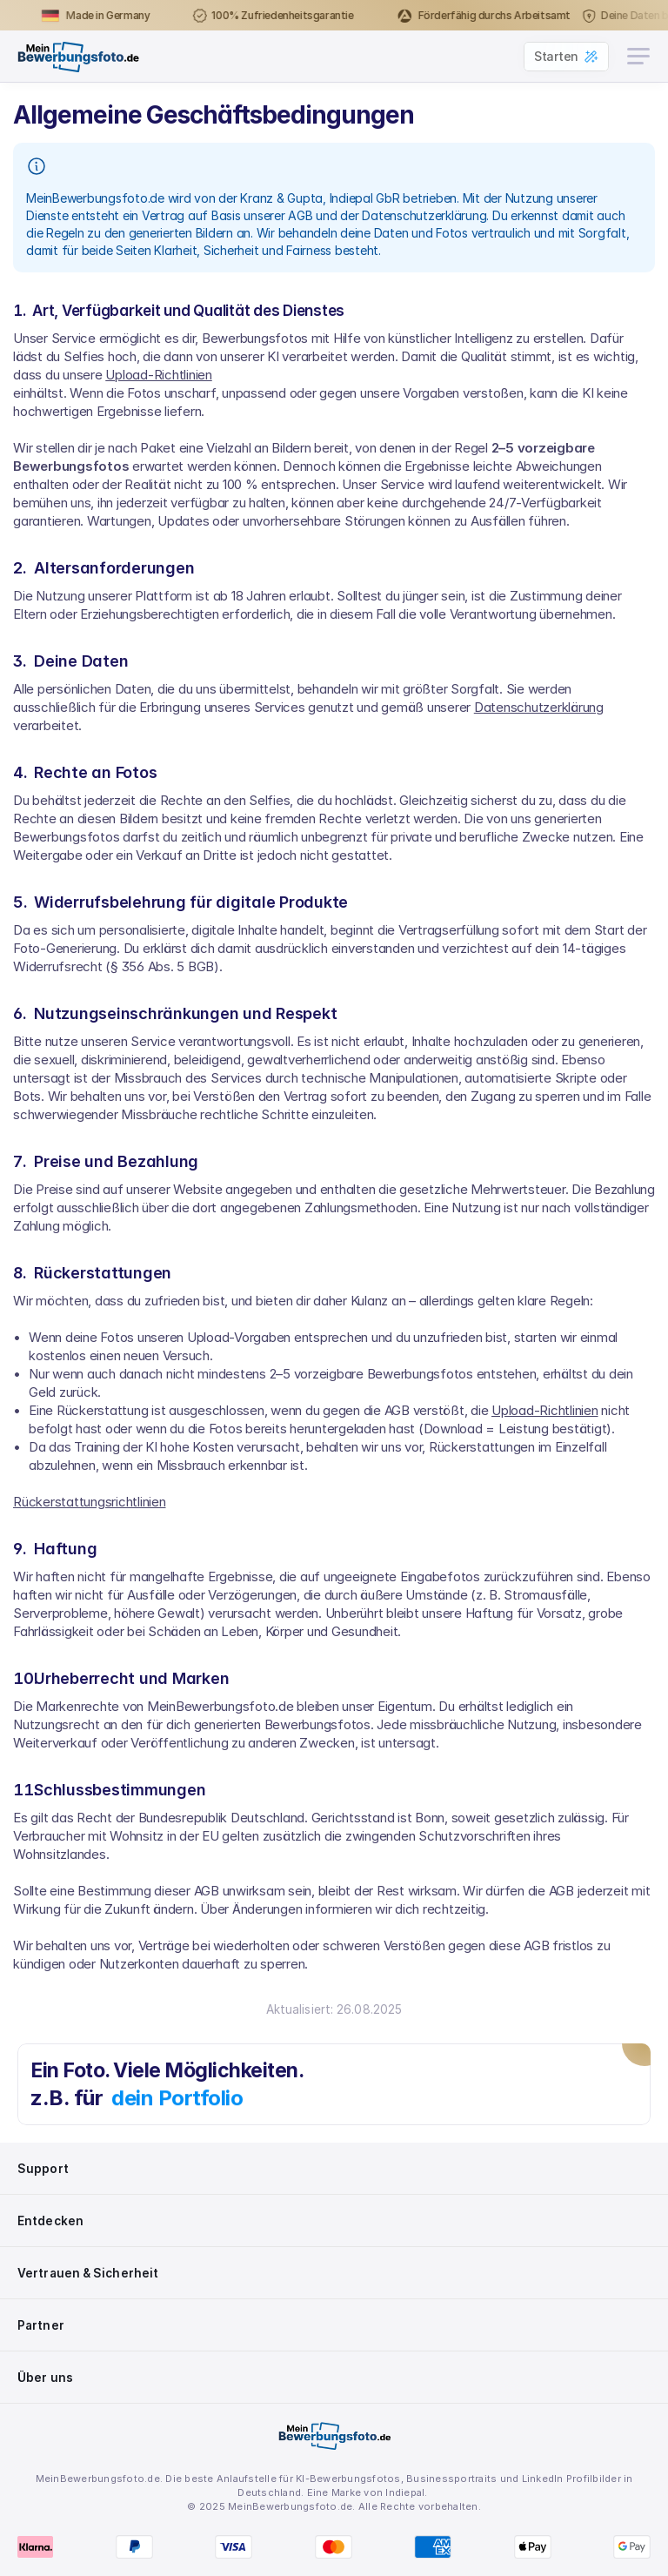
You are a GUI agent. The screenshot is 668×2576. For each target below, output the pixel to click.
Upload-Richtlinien (158, 374)
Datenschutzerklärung (539, 707)
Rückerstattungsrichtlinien (89, 1501)
